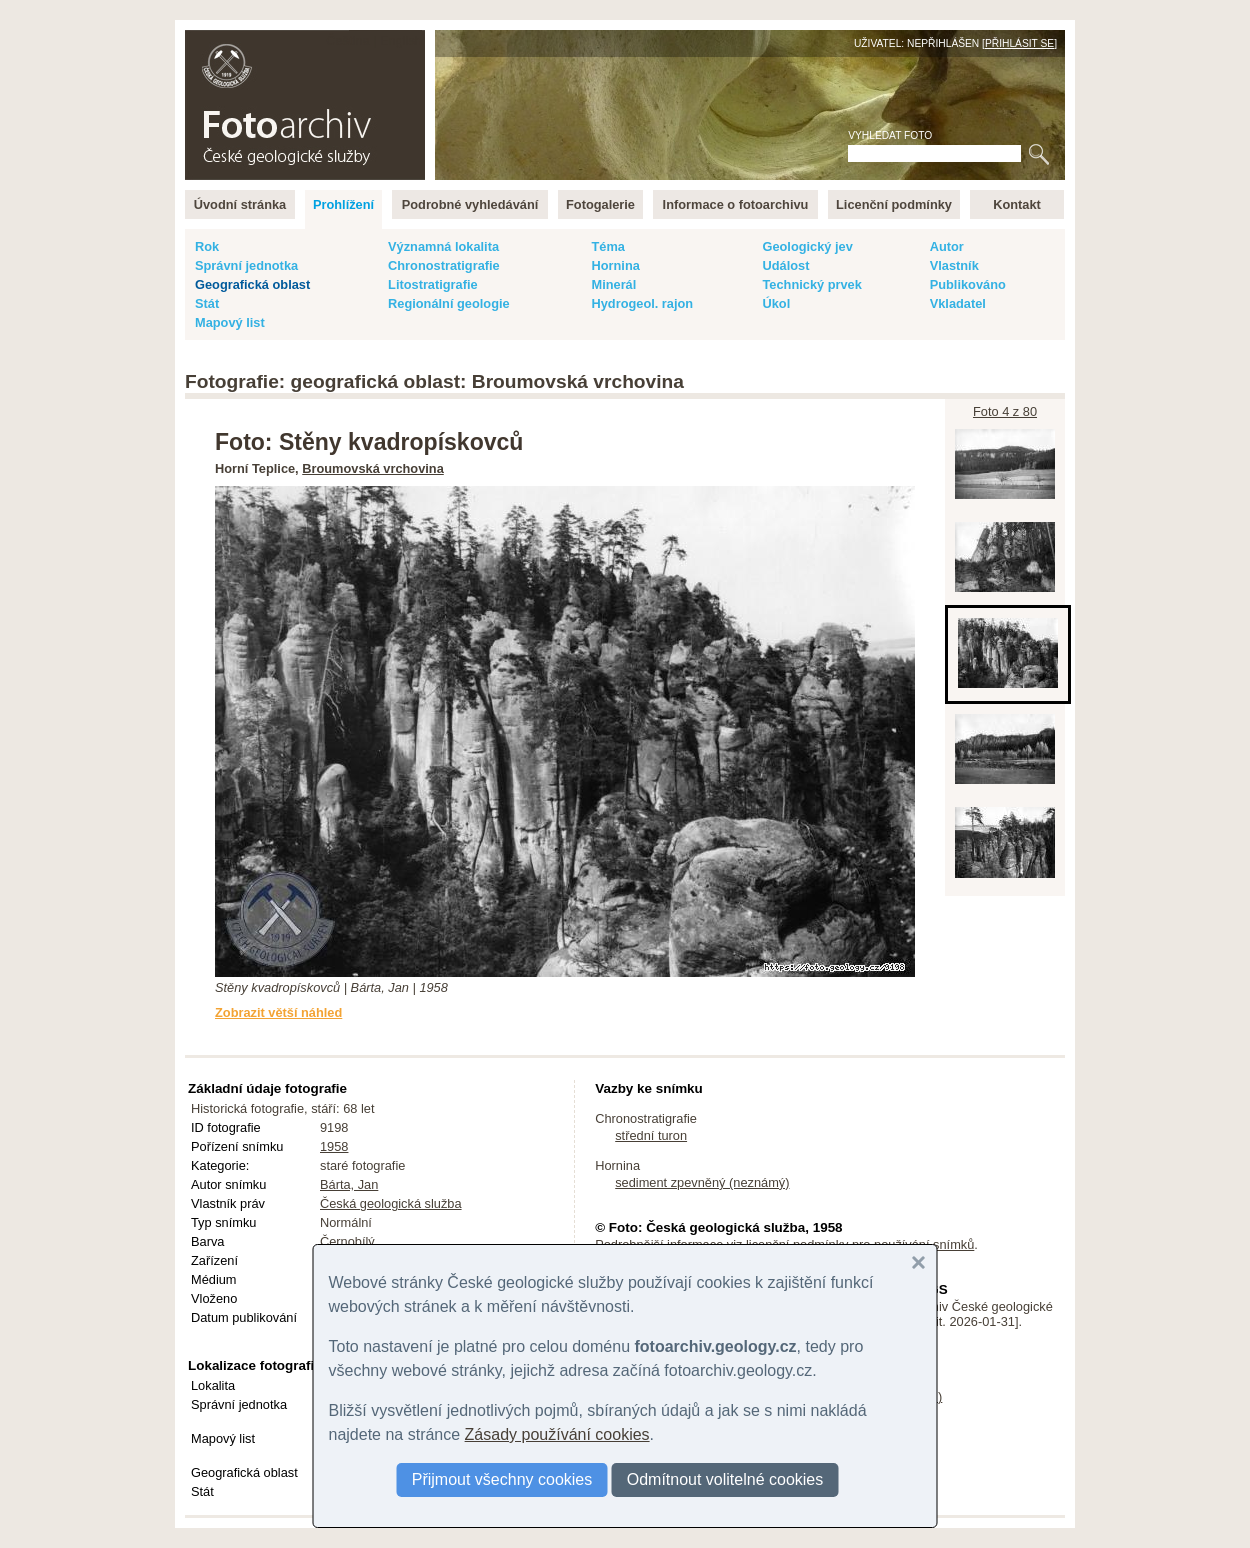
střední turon (651, 1135)
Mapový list (230, 322)
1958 (334, 1146)
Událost (785, 265)
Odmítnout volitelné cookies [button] (725, 1479)
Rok (207, 246)
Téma (607, 246)
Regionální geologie (449, 303)
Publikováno (968, 284)
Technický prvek (811, 284)
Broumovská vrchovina (373, 468)
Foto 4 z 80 (1005, 411)
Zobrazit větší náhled (278, 1012)
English (401, 40)
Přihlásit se (1019, 43)
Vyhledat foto (890, 135)
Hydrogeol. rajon (642, 303)
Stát (207, 303)
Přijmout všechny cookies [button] (502, 1479)
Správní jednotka (246, 265)
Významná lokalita (443, 246)
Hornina (615, 265)
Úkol (776, 303)
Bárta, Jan (349, 1184)
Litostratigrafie (433, 284)
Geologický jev (807, 246)
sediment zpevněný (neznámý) (702, 1182)
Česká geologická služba (391, 1203)
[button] (919, 1263)
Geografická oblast (252, 284)
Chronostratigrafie (444, 265)
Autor (947, 246)
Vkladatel (958, 303)
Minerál (613, 284)
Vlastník (954, 265)
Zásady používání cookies (557, 1434)
